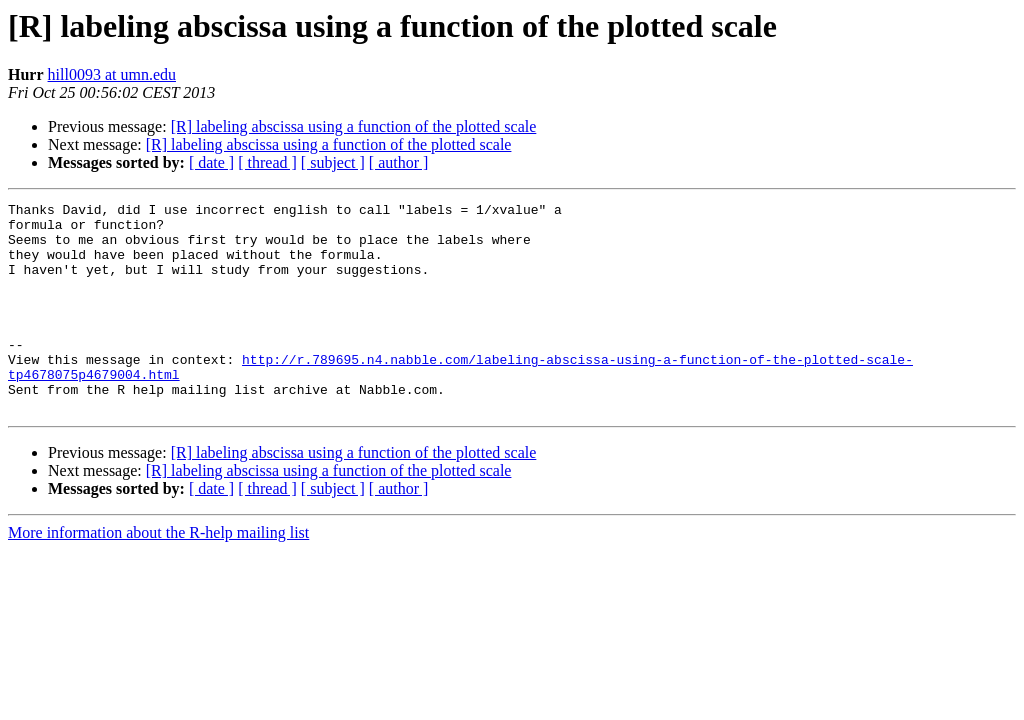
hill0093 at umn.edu (112, 74)
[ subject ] (333, 162)
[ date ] (211, 162)
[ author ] (399, 162)
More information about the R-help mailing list (158, 574)
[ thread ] (267, 162)
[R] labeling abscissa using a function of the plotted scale (354, 126)
